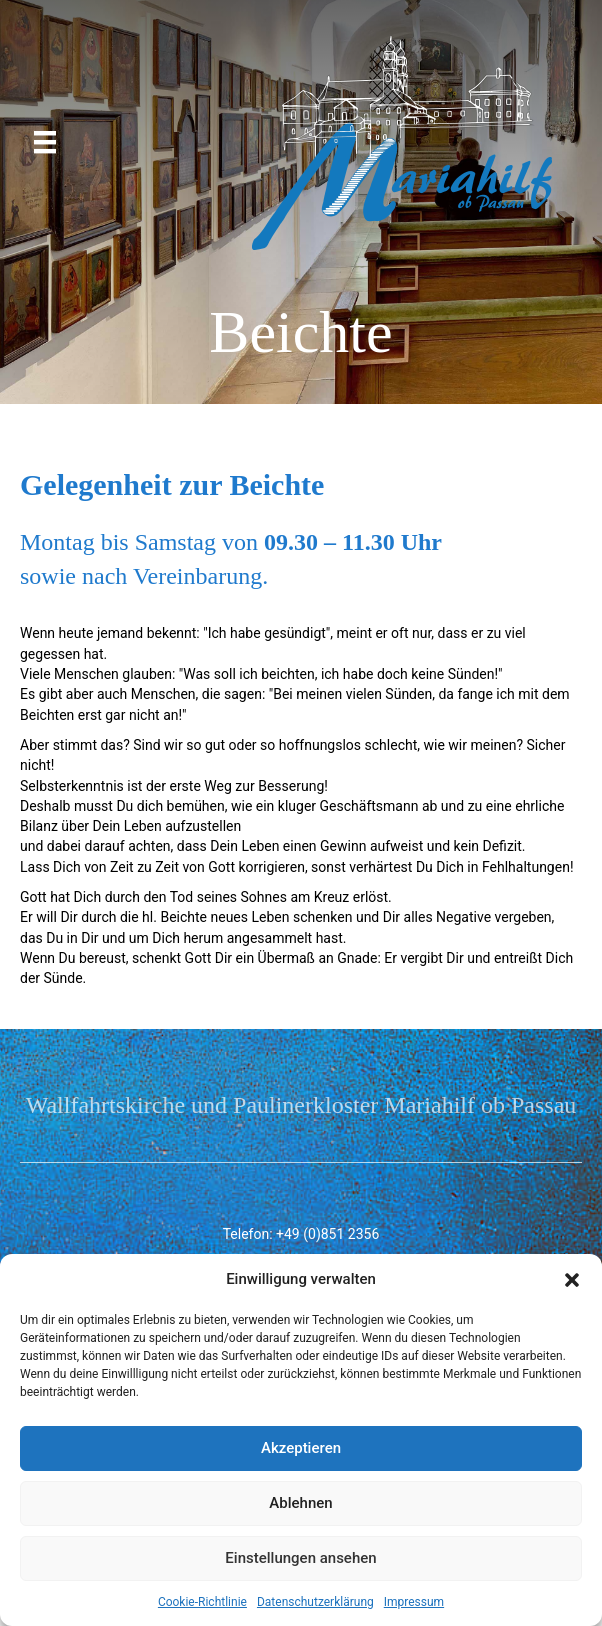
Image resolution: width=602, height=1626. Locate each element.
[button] (572, 1280)
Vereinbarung (197, 576)
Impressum (414, 1602)
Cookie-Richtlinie (202, 1602)
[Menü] (45, 142)
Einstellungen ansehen (300, 1558)
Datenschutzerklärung (315, 1602)
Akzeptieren (301, 1448)
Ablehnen (300, 1503)
